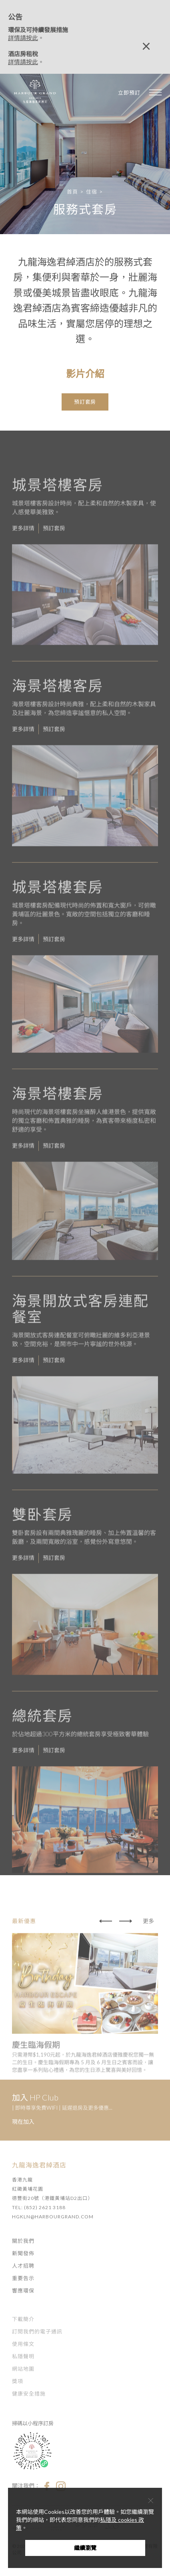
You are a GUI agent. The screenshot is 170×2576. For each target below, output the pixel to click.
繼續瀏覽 (85, 2547)
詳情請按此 (23, 37)
